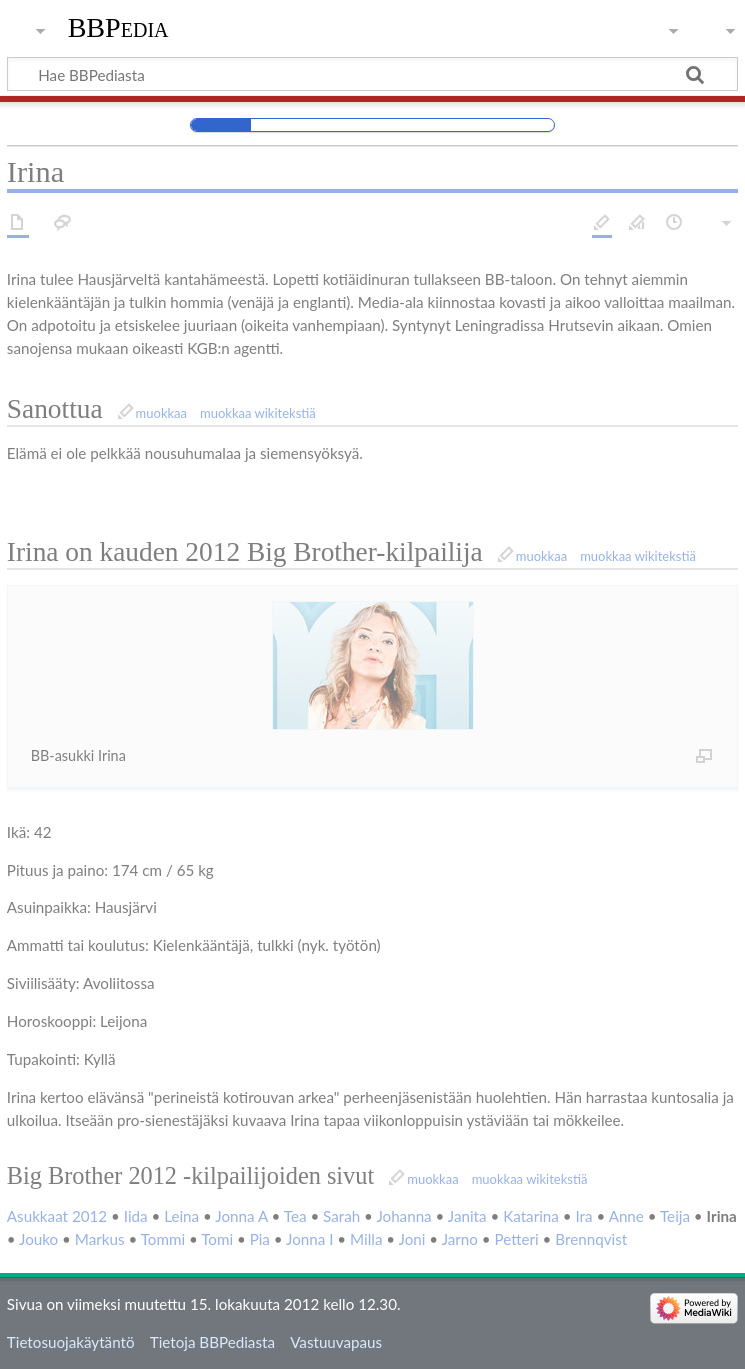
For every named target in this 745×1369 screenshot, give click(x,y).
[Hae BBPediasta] (372, 74)
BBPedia (118, 27)
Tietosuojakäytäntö (71, 1342)
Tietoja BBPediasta (212, 1342)
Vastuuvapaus (336, 1342)
